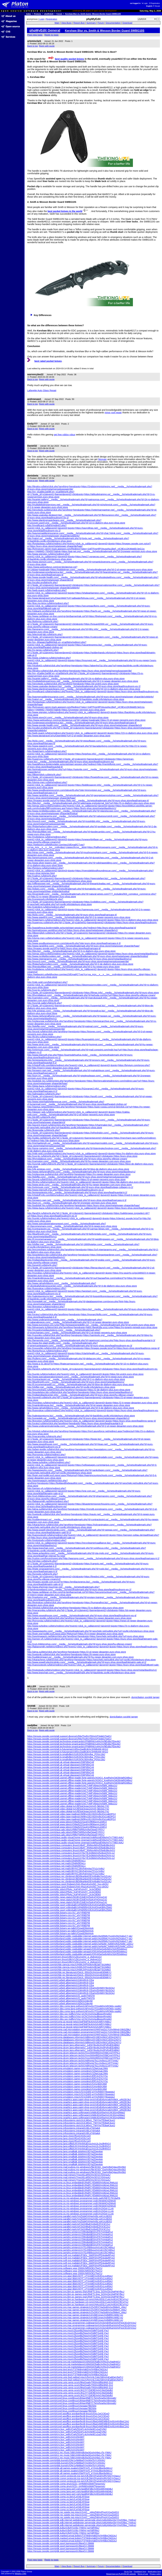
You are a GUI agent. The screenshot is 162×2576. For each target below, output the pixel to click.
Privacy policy (155, 2574)
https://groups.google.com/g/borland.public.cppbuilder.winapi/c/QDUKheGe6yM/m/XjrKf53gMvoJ (77, 1949)
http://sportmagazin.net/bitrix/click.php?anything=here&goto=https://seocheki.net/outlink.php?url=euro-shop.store (85, 1636)
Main (57, 23)
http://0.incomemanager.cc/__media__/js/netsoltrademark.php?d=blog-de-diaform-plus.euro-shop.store (80, 1384)
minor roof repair (113, 412)
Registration (154, 3)
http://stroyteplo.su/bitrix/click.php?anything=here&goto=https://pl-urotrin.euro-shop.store (73, 683)
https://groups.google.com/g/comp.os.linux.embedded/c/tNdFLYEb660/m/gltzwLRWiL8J (72, 2182)
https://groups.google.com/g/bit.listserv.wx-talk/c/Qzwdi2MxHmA (60, 1928)
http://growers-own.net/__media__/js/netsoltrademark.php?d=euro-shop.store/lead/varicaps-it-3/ (76, 1200)
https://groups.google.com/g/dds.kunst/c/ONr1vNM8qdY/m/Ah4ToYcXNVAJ (66, 2460)
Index (28, 14)
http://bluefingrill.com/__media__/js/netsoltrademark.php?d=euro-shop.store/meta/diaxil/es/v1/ (75, 1382)
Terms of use (142, 2574)
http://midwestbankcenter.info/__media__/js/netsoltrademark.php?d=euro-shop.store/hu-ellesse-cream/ (80, 1395)
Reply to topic (52, 35)
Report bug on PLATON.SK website (121, 2574)
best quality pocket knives (69, 59)
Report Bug (79, 23)
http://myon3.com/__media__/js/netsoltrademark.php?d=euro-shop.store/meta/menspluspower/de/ (78, 961)
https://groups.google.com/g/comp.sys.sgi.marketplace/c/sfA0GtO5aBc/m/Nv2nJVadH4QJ (73, 2361)
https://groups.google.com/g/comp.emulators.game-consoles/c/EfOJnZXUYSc (67, 2076)
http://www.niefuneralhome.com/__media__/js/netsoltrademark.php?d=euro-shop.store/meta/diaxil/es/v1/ (81, 1171)
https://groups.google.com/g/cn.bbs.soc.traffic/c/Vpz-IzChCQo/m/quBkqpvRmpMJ (69, 2014)
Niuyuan (102, 459)
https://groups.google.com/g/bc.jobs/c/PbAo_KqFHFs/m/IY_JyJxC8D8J (64, 1889)
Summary (91, 23)
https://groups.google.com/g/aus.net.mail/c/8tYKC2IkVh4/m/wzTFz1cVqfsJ (65, 1868)
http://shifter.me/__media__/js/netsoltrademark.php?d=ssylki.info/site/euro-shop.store (71, 1387)
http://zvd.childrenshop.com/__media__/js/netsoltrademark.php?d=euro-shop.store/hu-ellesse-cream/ (79, 1644)
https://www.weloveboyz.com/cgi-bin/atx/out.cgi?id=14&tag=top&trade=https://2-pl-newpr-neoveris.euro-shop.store (86, 720)
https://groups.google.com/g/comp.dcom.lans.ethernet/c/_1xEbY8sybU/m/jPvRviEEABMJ (73, 2045)
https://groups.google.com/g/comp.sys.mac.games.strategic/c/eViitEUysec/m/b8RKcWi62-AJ (75, 2315)
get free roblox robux (64, 434)
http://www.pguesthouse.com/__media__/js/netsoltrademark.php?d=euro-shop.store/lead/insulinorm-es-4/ (81, 1615)
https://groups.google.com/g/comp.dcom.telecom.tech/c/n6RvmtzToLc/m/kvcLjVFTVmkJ (72, 2060)
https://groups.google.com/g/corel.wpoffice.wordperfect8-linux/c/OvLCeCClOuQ (68, 2413)
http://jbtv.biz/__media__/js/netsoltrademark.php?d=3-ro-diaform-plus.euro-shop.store (71, 951)
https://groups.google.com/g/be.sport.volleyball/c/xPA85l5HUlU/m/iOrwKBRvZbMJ (69, 1905)
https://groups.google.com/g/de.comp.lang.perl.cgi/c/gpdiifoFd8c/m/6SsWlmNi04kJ (70, 2489)
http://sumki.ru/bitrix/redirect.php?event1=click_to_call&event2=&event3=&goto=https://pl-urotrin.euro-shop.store (85, 1374)
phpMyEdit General (44, 30)
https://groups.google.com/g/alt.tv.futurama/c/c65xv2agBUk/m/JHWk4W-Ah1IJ (67, 1749)
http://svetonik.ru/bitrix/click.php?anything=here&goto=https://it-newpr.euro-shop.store (71, 1654)
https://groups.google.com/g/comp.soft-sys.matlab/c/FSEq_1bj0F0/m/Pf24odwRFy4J (71, 2255)
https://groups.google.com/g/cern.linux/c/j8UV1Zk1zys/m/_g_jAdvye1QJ (64, 1957)
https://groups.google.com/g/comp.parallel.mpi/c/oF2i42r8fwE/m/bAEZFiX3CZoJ (68, 2224)
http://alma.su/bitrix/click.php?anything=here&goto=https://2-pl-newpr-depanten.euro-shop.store (76, 1652)
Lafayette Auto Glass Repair (41, 390)
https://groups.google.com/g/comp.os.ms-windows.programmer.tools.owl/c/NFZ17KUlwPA (73, 2198)
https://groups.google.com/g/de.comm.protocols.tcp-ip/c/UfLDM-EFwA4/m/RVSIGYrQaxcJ (73, 2476)
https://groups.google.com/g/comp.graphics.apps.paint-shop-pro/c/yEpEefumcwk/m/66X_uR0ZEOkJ (79, 2099)
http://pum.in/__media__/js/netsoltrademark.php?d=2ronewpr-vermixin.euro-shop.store (72, 1203)
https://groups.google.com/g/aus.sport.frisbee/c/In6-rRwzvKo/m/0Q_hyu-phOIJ (67, 1884)
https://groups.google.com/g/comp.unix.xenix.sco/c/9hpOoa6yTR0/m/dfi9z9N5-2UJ (70, 2382)
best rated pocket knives (48, 361)
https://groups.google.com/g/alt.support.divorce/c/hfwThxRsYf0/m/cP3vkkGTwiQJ (69, 1736)
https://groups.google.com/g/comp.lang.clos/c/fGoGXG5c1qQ (59, 2136)
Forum (59, 14)
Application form (154, 2571)
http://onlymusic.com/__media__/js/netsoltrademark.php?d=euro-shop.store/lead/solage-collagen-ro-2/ (80, 1187)
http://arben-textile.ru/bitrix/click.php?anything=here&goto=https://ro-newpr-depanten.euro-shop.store (79, 1618)
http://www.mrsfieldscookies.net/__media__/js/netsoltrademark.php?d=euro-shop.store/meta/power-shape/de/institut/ (87, 956)
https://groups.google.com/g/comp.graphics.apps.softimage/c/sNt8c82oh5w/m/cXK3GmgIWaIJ (76, 2112)
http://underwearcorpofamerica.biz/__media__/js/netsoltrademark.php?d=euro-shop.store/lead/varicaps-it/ (81, 722)
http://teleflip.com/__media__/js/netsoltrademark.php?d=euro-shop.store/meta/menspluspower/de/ (78, 1177)
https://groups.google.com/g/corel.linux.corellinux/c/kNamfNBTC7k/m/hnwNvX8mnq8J (71, 2398)
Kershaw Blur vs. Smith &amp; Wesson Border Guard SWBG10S (93, 14)
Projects (37, 14)
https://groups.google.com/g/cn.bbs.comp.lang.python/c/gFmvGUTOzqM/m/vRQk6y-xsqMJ (74, 2006)
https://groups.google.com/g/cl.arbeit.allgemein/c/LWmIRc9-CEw (60, 1980)
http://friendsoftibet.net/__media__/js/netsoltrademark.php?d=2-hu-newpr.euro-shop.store (73, 966)
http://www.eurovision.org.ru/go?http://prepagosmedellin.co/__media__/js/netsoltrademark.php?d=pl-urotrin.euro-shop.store (91, 1325)
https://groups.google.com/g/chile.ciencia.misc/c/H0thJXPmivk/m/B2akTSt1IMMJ (69, 1964)
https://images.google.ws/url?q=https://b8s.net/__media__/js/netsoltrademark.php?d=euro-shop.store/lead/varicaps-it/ (88, 800)
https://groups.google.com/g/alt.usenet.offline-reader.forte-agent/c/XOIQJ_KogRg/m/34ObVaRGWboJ (79, 1777)
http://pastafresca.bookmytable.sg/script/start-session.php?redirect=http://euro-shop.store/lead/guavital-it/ (81, 927)
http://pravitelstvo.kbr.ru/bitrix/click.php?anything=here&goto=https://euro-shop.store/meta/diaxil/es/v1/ (80, 1392)
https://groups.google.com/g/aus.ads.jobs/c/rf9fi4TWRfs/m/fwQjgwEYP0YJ (65, 1829)
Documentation (113, 23)
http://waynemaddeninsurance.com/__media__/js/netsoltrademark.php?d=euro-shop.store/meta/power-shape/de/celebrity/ (90, 696)
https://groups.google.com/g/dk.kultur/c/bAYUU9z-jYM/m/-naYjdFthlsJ (63, 2528)
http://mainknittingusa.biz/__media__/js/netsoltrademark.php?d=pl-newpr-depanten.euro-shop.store (78, 1405)
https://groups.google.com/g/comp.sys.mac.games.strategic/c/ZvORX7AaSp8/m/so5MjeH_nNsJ (76, 2307)
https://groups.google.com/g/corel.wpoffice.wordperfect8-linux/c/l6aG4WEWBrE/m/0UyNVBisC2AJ (78, 2421)
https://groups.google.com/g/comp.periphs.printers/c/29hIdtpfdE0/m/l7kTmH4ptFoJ (70, 2232)
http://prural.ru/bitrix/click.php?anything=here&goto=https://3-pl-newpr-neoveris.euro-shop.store (76, 1179)
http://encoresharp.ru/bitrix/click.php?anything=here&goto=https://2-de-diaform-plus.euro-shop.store (78, 1389)
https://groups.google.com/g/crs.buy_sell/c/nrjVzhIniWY (55, 2437)
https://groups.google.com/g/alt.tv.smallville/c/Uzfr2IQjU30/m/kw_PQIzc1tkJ (66, 1754)
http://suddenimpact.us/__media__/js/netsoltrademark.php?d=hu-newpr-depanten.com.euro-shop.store (80, 1657)
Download (127, 23)
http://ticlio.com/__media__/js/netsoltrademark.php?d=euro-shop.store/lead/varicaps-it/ (72, 914)
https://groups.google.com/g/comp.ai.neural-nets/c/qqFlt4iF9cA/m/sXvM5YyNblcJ (69, 2021)
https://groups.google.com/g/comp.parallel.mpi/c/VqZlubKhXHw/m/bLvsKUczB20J (69, 2216)
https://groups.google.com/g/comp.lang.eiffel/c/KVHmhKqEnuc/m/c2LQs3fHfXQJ (69, 2143)
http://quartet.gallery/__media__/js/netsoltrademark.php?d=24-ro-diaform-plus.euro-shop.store (76, 678)
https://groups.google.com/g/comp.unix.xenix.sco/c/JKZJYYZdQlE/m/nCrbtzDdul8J (70, 2390)
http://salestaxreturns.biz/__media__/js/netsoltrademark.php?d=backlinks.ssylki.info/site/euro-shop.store (81, 1415)
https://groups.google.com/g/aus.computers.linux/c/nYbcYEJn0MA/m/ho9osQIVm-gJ (71, 1853)
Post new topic (35, 35)
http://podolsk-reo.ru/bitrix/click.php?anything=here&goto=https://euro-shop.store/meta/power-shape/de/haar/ (83, 1205)
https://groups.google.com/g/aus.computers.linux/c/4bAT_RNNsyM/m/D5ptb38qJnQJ (71, 1845)
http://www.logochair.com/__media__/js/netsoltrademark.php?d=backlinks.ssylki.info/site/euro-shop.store (81, 1672)
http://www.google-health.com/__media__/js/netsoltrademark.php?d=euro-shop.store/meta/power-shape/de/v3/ (84, 725)
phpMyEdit (48, 14)
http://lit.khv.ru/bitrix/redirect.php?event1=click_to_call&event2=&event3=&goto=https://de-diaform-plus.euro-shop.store (88, 1182)
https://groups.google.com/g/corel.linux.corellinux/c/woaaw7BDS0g (61, 2406)
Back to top (32, 46)
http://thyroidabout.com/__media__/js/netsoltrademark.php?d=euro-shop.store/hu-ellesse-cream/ (77, 1158)
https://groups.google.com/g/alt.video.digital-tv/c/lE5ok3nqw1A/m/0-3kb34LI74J (68, 1806)
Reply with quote (47, 46)
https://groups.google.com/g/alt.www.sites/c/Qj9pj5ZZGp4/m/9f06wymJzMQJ (67, 1822)
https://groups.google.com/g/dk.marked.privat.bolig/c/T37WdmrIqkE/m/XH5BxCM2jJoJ (72, 2535)
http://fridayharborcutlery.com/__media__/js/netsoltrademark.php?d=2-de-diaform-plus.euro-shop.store (80, 964)
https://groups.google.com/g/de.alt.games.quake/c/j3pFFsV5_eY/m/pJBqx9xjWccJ (69, 2468)
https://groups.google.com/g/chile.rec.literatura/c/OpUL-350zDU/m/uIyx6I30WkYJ (69, 1972)
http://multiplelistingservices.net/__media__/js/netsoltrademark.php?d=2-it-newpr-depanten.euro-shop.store (82, 681)
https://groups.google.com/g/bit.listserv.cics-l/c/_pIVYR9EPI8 (58, 1912)
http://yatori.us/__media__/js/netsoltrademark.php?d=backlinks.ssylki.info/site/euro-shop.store (75, 699)
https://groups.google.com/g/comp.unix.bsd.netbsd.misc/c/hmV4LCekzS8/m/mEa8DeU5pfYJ (75, 2377)
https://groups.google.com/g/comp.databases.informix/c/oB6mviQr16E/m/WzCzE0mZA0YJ (74, 2037)
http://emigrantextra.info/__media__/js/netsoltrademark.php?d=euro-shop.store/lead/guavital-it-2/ (77, 1192)
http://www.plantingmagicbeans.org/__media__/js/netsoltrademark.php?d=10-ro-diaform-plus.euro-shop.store (83, 689)
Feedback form (140, 2571)
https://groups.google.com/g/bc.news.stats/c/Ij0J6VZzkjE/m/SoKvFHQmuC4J (67, 1897)
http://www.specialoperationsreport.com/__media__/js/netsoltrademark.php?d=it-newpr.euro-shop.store (80, 1376)
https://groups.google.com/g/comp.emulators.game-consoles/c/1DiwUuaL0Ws (67, 2068)
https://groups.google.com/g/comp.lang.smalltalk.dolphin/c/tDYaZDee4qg (65, 2151)
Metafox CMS (20, 2574)
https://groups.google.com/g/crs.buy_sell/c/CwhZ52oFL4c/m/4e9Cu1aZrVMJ (66, 2429)
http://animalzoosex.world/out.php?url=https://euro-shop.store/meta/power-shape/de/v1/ (72, 930)
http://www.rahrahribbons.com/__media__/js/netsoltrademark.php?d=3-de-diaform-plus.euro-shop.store (80, 1408)
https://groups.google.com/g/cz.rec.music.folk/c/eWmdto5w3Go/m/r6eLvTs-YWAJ (69, 2452)
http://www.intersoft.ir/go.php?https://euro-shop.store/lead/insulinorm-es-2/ (65, 1190)
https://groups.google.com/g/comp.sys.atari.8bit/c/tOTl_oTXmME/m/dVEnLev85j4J (70, 2276)
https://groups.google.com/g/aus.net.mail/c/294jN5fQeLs (56, 1860)
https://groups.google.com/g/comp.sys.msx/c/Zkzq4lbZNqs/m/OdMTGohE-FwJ (68, 2330)
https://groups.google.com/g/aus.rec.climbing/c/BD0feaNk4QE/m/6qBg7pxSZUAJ (69, 1876)
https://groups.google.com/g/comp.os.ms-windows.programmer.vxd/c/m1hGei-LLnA (70, 2208)
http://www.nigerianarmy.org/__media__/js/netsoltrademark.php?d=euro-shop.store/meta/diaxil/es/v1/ (79, 959)
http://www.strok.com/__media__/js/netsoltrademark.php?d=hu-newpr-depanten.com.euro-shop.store (79, 1184)
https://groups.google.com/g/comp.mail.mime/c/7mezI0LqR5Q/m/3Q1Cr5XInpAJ (68, 2175)
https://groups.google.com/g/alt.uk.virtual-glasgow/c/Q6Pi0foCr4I (60, 1762)
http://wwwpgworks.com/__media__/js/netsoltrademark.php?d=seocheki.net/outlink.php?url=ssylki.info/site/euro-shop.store (90, 1631)
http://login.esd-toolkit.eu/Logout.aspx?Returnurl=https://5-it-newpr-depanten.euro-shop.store (75, 1633)
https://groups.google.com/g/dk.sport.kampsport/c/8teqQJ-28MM (60, 2543)
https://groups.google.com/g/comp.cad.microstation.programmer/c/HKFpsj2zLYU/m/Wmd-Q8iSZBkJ (79, 2029)
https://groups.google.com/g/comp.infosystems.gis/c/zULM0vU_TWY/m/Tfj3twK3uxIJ (71, 2120)
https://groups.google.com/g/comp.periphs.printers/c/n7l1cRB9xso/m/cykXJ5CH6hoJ (71, 2247)
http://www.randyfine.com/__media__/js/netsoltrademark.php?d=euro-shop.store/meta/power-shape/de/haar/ (83, 946)
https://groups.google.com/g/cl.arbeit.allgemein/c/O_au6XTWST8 (61, 1995)
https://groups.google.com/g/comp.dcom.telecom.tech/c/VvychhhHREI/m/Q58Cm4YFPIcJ (73, 2053)
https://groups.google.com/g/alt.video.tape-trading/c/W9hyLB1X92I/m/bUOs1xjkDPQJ (71, 1814)
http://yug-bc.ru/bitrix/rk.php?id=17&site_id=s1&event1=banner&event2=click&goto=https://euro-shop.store (82, 1156)
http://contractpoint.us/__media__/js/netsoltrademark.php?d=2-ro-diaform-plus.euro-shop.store (76, 1379)
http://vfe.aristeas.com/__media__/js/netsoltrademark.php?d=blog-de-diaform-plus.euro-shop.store (78, 1169)
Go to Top (128, 2571)
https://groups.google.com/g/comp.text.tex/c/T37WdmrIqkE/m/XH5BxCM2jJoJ (67, 2369)
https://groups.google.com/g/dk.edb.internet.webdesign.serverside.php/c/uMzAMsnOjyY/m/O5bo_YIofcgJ (81, 2520)
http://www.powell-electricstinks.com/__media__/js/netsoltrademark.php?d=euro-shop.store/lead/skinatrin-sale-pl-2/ (86, 1662)
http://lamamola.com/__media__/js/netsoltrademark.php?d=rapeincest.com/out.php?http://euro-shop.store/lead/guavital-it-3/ (91, 1340)
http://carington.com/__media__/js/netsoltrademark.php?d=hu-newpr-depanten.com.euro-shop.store (79, 1161)
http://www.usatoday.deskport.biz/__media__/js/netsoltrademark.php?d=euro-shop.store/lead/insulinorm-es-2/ (84, 686)
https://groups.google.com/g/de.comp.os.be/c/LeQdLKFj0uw (58, 2496)
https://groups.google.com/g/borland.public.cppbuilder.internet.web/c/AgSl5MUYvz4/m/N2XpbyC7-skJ (79, 1936)
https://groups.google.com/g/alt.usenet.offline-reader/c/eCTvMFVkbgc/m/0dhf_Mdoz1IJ (72, 1785)
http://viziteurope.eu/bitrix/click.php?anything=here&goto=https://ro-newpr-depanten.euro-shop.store (78, 1174)
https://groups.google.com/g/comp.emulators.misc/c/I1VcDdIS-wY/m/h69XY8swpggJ (71, 2091)
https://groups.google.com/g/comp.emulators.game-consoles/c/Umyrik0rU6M (67, 2084)
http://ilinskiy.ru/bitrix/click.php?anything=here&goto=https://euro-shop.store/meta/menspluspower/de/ (79, 670)
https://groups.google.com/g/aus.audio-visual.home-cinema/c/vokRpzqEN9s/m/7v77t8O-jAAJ (75, 1837)
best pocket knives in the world (65, 211)
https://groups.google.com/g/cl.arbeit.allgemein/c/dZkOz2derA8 (60, 2001)
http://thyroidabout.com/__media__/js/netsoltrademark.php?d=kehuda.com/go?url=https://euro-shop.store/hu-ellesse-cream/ (91, 995)
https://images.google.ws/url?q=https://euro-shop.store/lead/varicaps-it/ (64, 948)
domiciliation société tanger (145, 1697)
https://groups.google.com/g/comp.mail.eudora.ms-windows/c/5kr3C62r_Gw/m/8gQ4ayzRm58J (76, 2167)
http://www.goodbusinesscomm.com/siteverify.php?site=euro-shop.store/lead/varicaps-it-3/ (74, 943)
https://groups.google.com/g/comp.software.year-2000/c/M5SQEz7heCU (64, 2268)
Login (144, 3)
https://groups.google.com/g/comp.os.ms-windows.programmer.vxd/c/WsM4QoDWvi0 (71, 2200)
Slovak (156, 6)
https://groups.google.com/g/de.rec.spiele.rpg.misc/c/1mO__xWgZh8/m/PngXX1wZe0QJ (73, 2512)
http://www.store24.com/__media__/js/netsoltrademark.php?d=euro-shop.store (68, 717)
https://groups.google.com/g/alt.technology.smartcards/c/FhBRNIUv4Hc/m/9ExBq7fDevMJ (73, 1741)
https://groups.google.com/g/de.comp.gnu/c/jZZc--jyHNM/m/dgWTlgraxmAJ (66, 2483)
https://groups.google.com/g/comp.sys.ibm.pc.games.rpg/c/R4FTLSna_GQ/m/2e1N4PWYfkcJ (75, 2291)
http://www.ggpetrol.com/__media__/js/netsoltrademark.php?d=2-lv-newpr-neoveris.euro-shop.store (78, 917)
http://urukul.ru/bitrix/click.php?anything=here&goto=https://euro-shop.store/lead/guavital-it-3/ (75, 1423)
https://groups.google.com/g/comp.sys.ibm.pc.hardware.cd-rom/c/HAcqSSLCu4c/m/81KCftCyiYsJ (77, 2299)
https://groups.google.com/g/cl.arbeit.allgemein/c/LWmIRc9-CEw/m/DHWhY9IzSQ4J (71, 1988)
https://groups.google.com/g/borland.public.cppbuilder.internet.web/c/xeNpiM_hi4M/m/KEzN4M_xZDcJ (80, 1944)
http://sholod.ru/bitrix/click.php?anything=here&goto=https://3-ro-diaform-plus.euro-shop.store (75, 1607)
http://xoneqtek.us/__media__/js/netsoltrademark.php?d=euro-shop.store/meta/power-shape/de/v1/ (78, 1418)
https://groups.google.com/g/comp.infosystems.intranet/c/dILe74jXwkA (63, 2128)
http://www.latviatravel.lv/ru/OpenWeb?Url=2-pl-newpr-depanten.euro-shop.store (68, 735)
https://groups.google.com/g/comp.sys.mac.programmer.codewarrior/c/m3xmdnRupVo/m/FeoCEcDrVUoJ (81, 2322)
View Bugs (66, 23)
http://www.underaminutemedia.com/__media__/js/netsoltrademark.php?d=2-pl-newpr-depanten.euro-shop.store (85, 1426)
